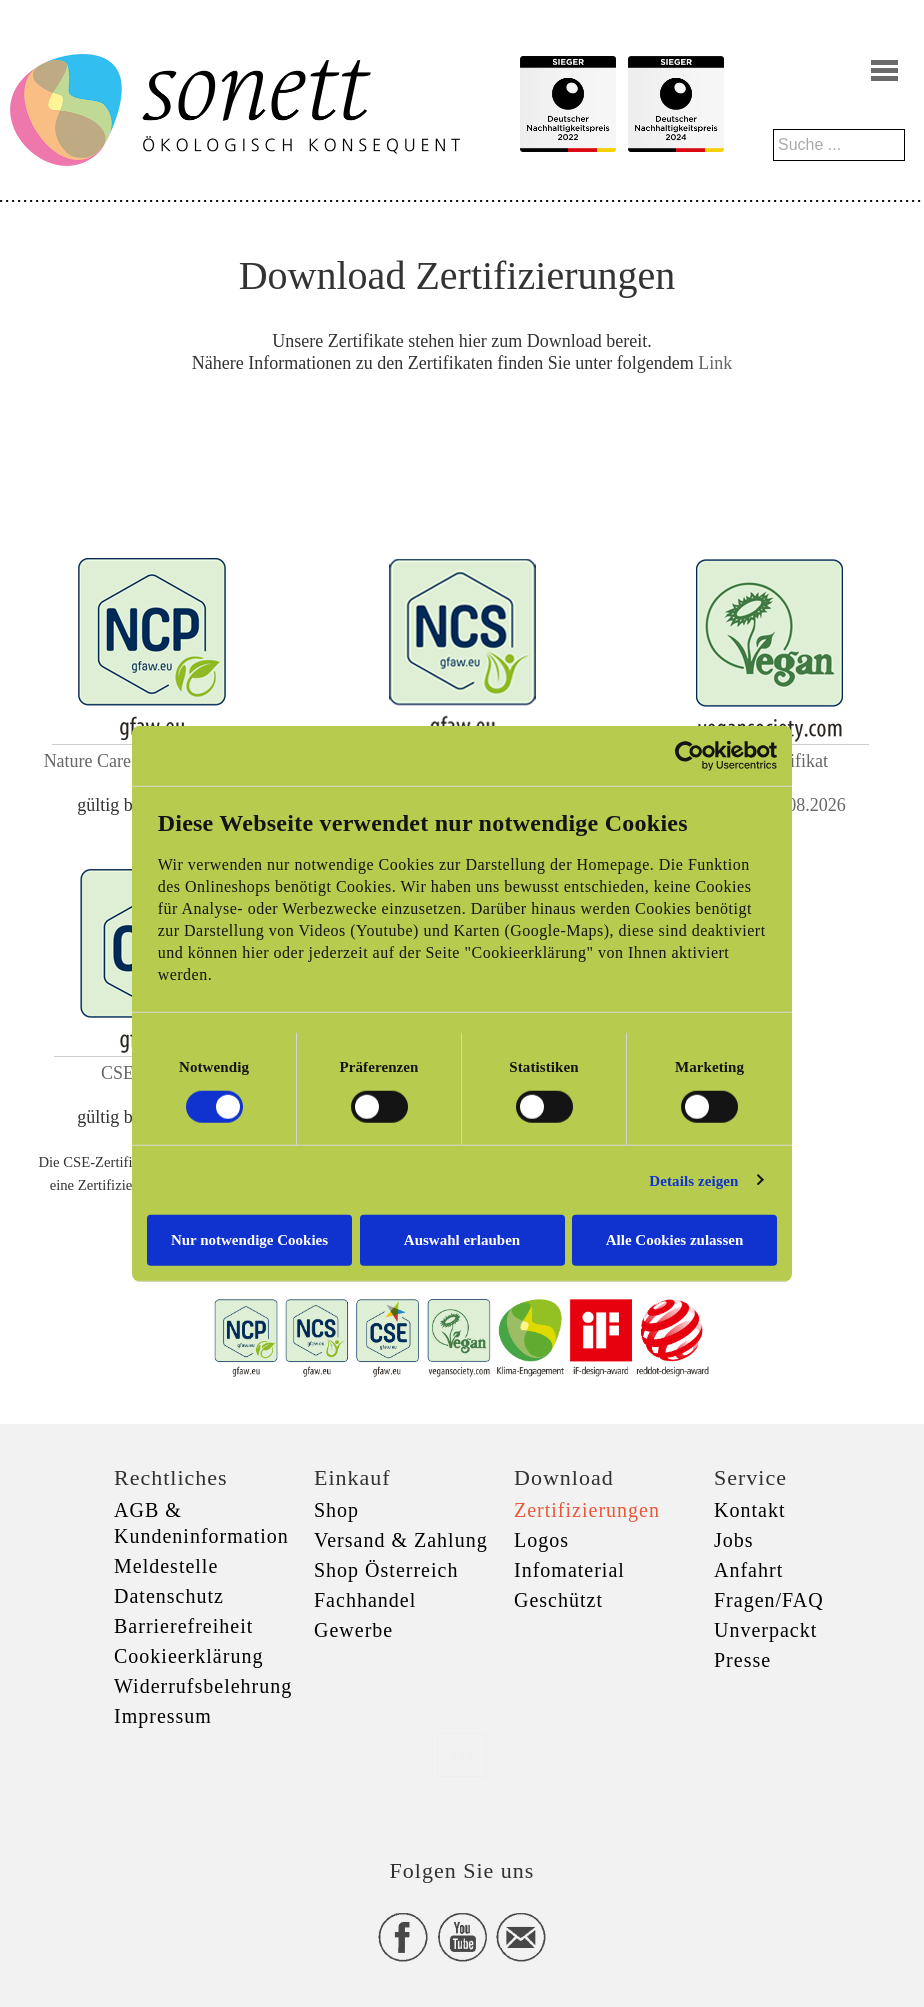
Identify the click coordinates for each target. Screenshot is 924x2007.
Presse (742, 1660)
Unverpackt (765, 1630)
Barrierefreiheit (183, 1626)
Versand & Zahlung (401, 1540)
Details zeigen (693, 1180)
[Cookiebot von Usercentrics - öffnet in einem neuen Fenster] (689, 755)
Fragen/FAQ (769, 1600)
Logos (541, 1540)
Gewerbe (353, 1630)
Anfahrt (748, 1570)
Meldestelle (166, 1566)
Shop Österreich (386, 1570)
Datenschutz (169, 1596)
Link (715, 363)
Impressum (163, 1716)
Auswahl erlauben (462, 1240)
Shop (336, 1510)
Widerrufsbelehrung (203, 1686)
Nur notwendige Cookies (249, 1240)
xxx (462, 1754)
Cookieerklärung (188, 1656)
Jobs (734, 1540)
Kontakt (749, 1510)
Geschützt (558, 1600)
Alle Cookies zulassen (675, 1240)
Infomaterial (569, 1570)
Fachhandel (365, 1600)
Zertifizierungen (587, 1510)
